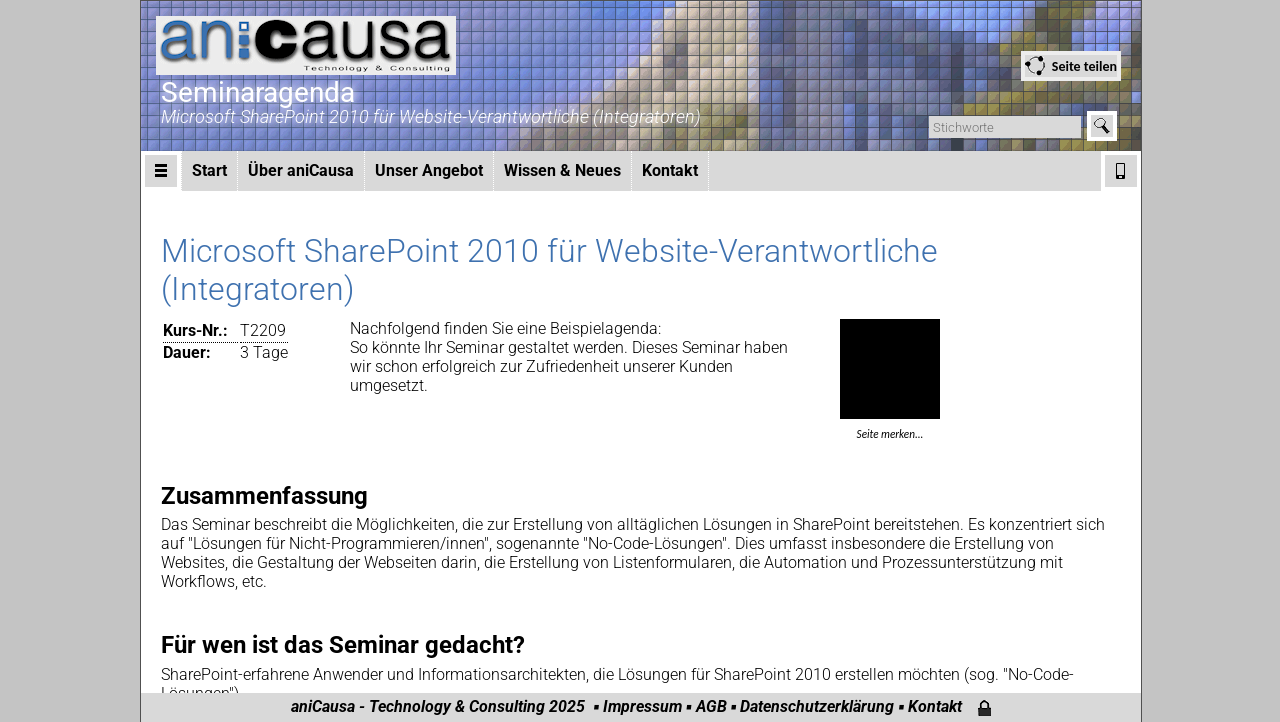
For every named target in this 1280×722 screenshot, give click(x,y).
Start (209, 170)
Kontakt (670, 170)
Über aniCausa (301, 170)
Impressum (642, 706)
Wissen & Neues (562, 170)
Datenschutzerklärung (817, 706)
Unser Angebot (429, 170)
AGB (711, 706)
